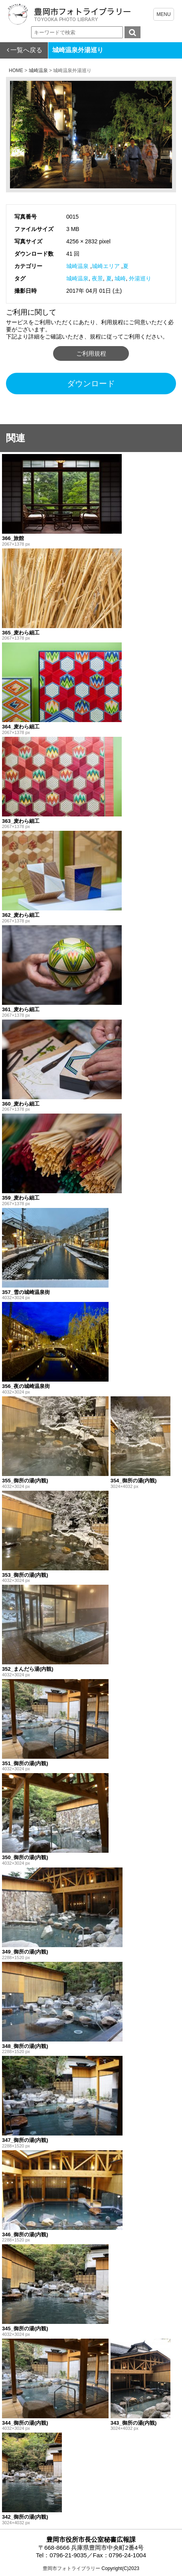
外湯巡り (140, 278)
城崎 (120, 278)
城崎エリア (106, 266)
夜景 (97, 278)
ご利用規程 (91, 353)
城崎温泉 (77, 266)
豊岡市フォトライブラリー (71, 2568)
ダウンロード (91, 383)
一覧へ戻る (26, 50)
